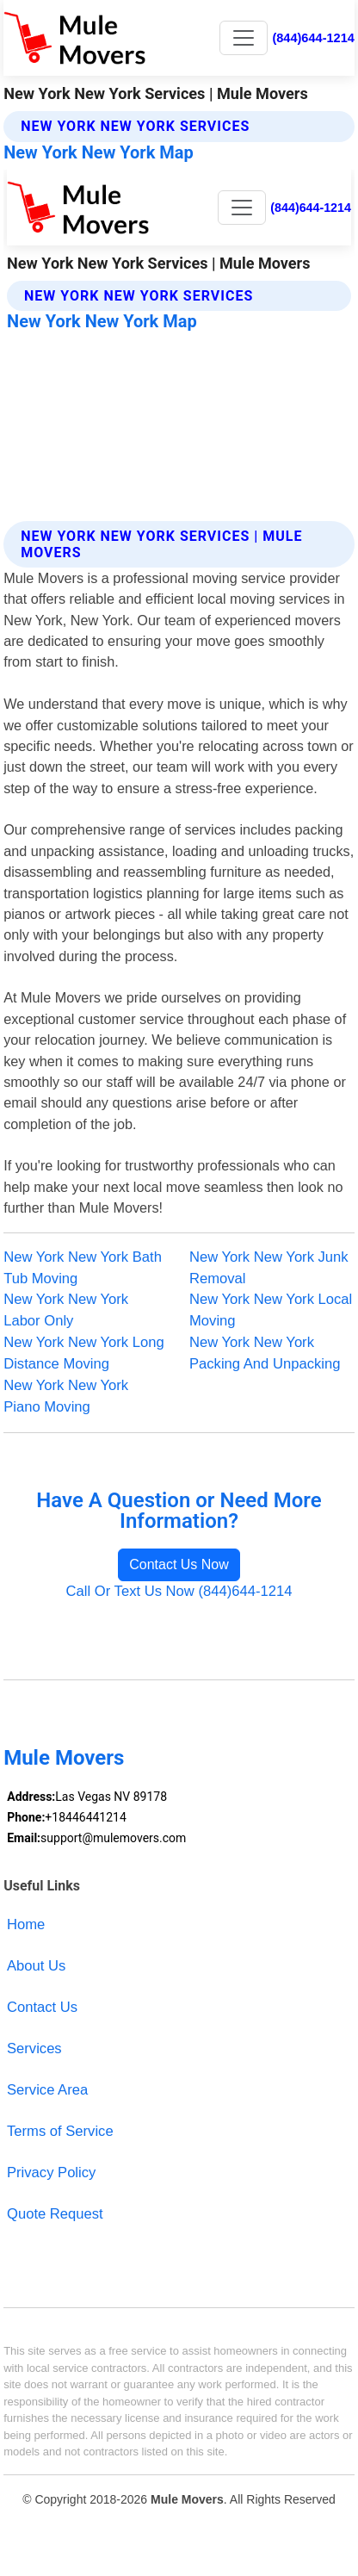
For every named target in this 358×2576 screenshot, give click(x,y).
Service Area (47, 2090)
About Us (36, 1966)
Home (26, 1924)
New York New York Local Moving (270, 1310)
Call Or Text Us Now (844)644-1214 (179, 1591)
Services (34, 2048)
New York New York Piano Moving (65, 1396)
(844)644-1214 (313, 38)
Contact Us (42, 2007)
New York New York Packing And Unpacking (264, 1353)
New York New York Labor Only (65, 1310)
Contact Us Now (179, 1564)
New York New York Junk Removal (269, 1268)
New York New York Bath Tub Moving (82, 1268)
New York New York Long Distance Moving (83, 1353)
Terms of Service (60, 2131)
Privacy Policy (51, 2172)
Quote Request (55, 2214)
